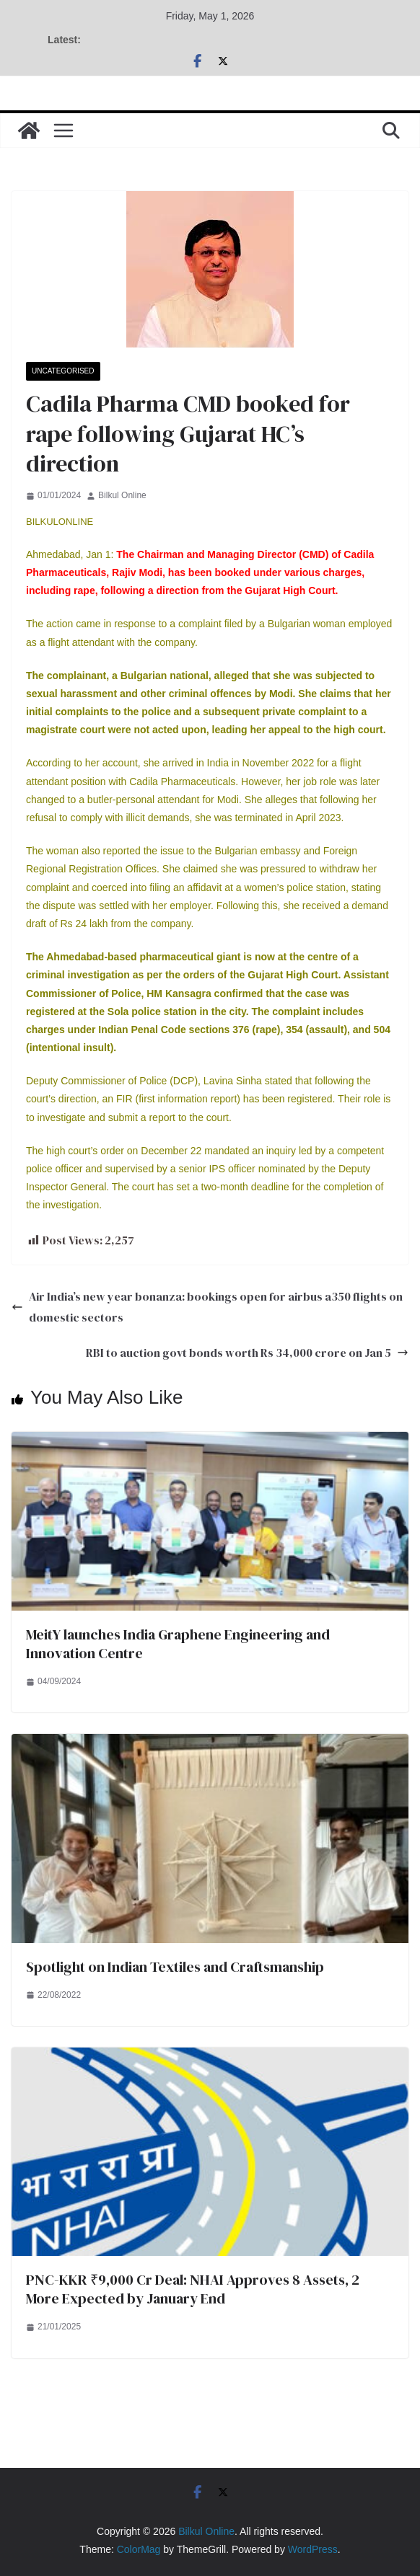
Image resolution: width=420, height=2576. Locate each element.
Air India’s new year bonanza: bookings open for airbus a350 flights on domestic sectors (207, 1306)
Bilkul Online (122, 495)
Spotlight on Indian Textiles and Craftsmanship (175, 1967)
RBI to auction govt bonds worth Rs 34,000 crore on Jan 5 (247, 1352)
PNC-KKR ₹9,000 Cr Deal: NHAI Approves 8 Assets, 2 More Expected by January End (192, 2289)
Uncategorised (63, 371)
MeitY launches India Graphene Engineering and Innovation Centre (178, 1643)
